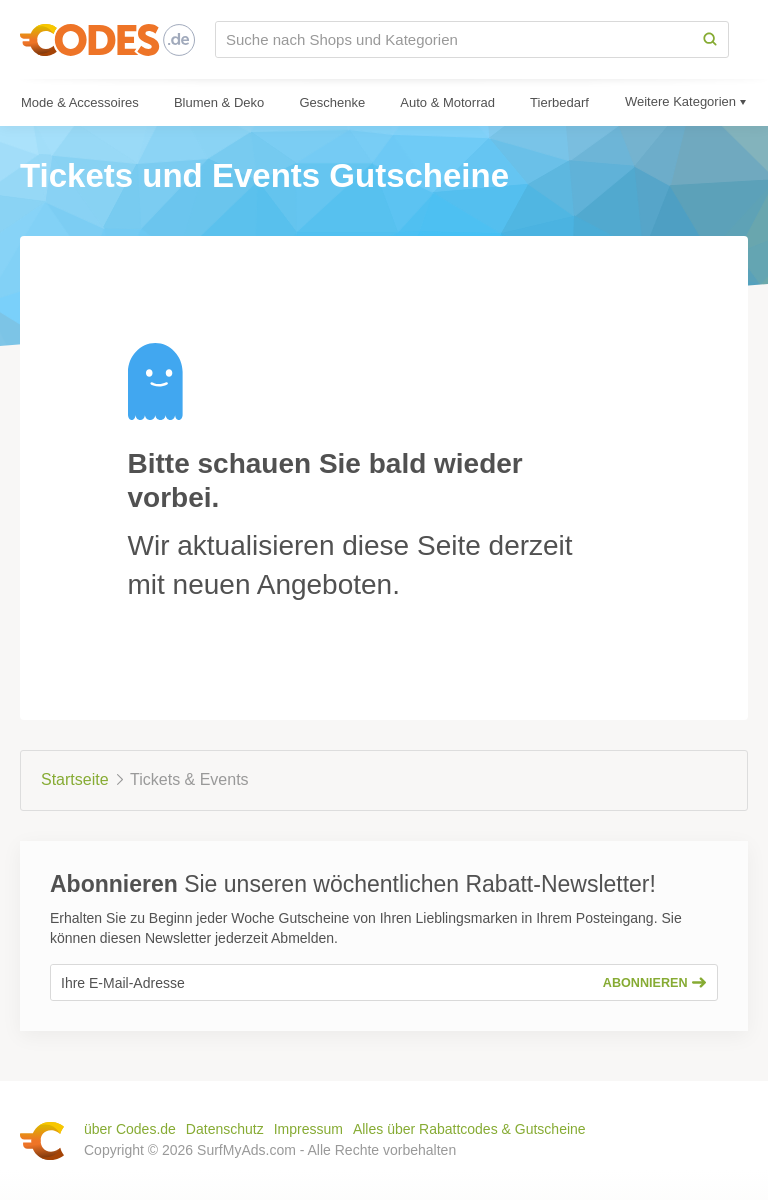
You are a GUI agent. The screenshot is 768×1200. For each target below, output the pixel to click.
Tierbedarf (559, 102)
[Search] (710, 39)
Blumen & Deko (219, 102)
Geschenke (332, 102)
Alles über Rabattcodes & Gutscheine (469, 1129)
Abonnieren (654, 983)
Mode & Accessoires (80, 102)
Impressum (308, 1129)
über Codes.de (130, 1129)
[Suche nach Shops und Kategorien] (454, 39)
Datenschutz (225, 1129)
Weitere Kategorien (680, 101)
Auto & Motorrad (447, 102)
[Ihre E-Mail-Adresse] (321, 982)
